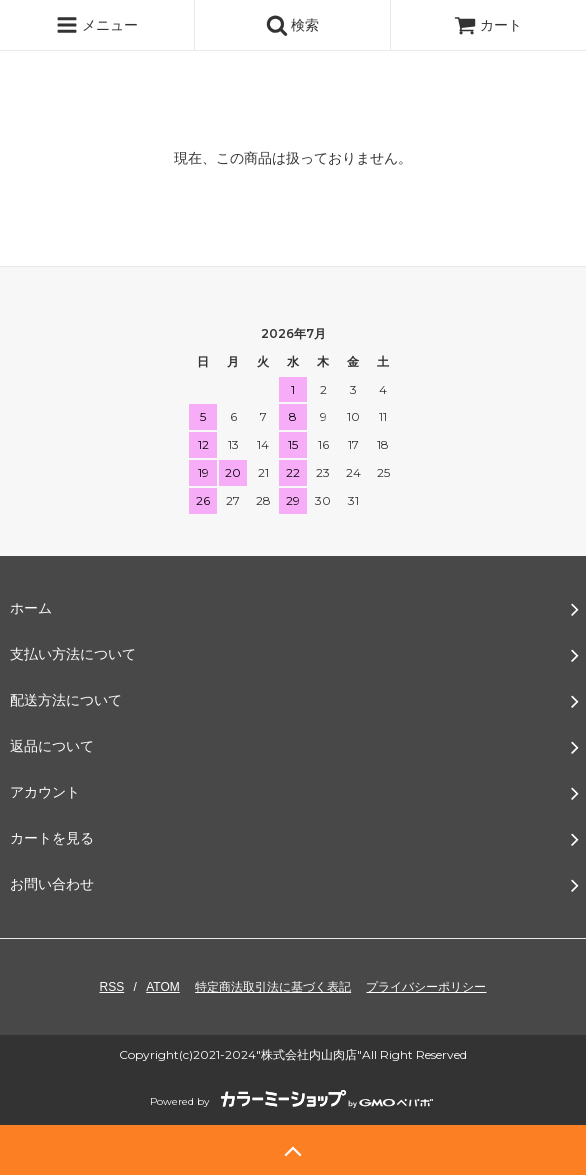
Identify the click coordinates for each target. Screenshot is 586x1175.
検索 (293, 25)
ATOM (163, 987)
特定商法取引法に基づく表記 (273, 987)
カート (488, 25)
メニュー (97, 25)
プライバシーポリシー (426, 987)
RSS (112, 987)
